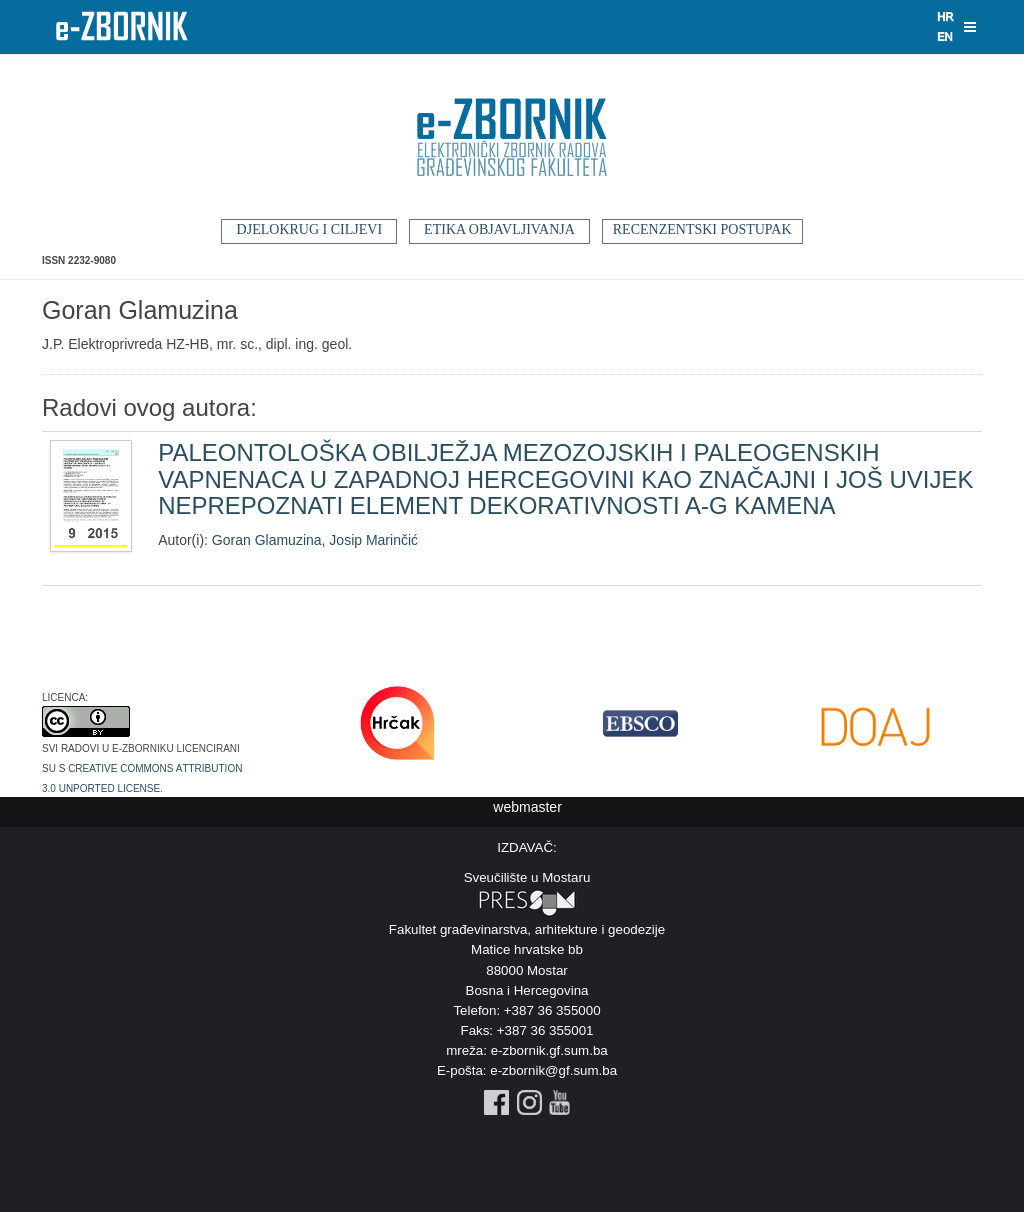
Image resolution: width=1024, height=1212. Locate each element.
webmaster (527, 807)
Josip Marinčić (373, 540)
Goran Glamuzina (267, 540)
